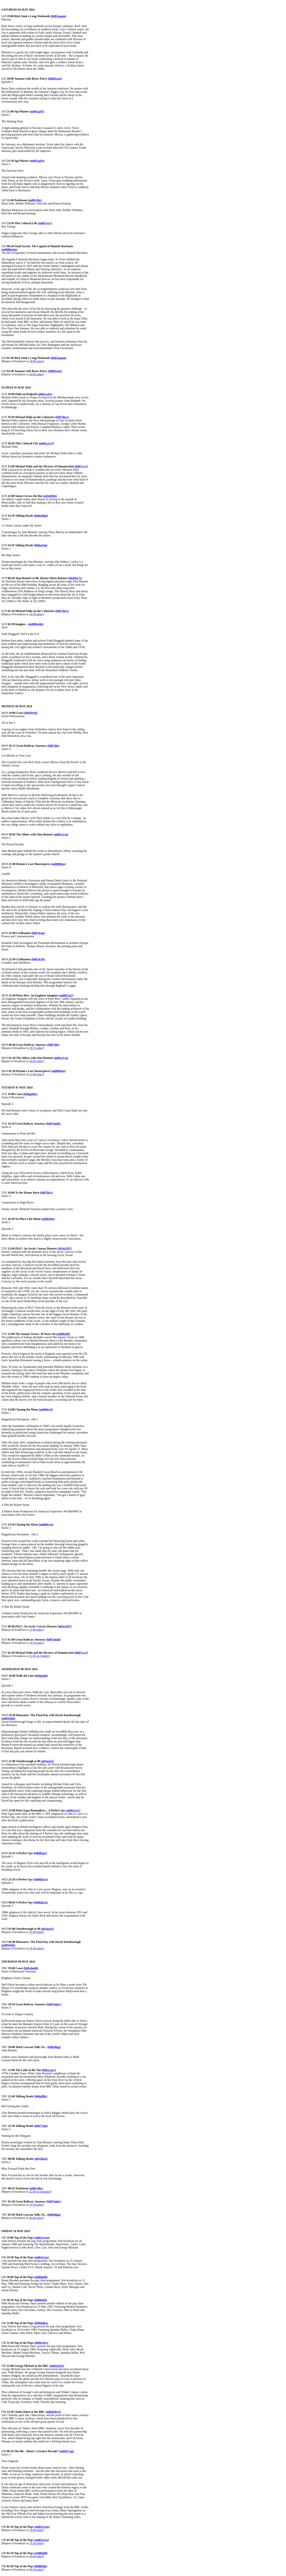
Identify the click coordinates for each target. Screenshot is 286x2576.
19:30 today (36, 614)
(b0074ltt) (53, 745)
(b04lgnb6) (41, 1675)
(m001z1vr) (73, 1810)
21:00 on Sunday (39, 1656)
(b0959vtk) (31, 712)
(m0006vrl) (46, 1409)
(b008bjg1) (40, 1853)
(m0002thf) (63, 1333)
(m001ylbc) (35, 200)
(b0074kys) (62, 417)
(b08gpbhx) (30, 1094)
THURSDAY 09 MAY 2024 (18, 1961)
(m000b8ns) (58, 864)
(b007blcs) (46, 1192)
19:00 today (36, 361)
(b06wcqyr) (49, 2070)
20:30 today (36, 2569)
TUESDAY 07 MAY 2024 (17, 1087)
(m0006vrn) (46, 1524)
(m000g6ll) (41, 2277)
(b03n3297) (65, 1248)
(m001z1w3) (46, 443)
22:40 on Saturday (40, 2191)
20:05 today (36, 1061)
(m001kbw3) (53, 2411)
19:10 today (36, 1642)
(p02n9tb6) (50, 495)
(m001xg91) (37, 111)
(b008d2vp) (41, 1902)
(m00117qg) (66, 2451)
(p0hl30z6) (48, 1218)
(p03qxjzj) (47, 1761)
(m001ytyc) (45, 223)
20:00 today (36, 374)
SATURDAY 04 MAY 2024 (18, 9)
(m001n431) (56, 2365)
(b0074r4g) (38, 933)
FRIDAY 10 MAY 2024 (15, 2231)
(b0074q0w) (54, 2004)
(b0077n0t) (41, 2125)
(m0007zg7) (66, 995)
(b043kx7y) (75, 578)
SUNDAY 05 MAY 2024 (16, 387)
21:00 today (36, 1074)
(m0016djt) (8, 1718)
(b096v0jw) (41, 2342)
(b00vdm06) (30, 1968)
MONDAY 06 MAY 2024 (16, 706)
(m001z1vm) (42, 2237)
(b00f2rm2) (55, 78)
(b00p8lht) (40, 2096)
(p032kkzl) (41, 2158)
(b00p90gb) (41, 515)
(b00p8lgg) (54, 2047)
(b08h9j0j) (40, 2300)
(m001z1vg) (61, 834)
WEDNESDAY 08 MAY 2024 (19, 1669)
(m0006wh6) (35, 624)
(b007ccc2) (81, 466)
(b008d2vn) (41, 1879)
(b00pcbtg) (40, 545)
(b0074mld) (53, 1123)
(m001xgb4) (37, 160)
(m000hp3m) (9, 249)
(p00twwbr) (45, 394)
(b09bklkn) (41, 2323)
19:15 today (36, 1048)
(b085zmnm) (58, 16)
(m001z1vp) (41, 2257)
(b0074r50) (38, 959)
